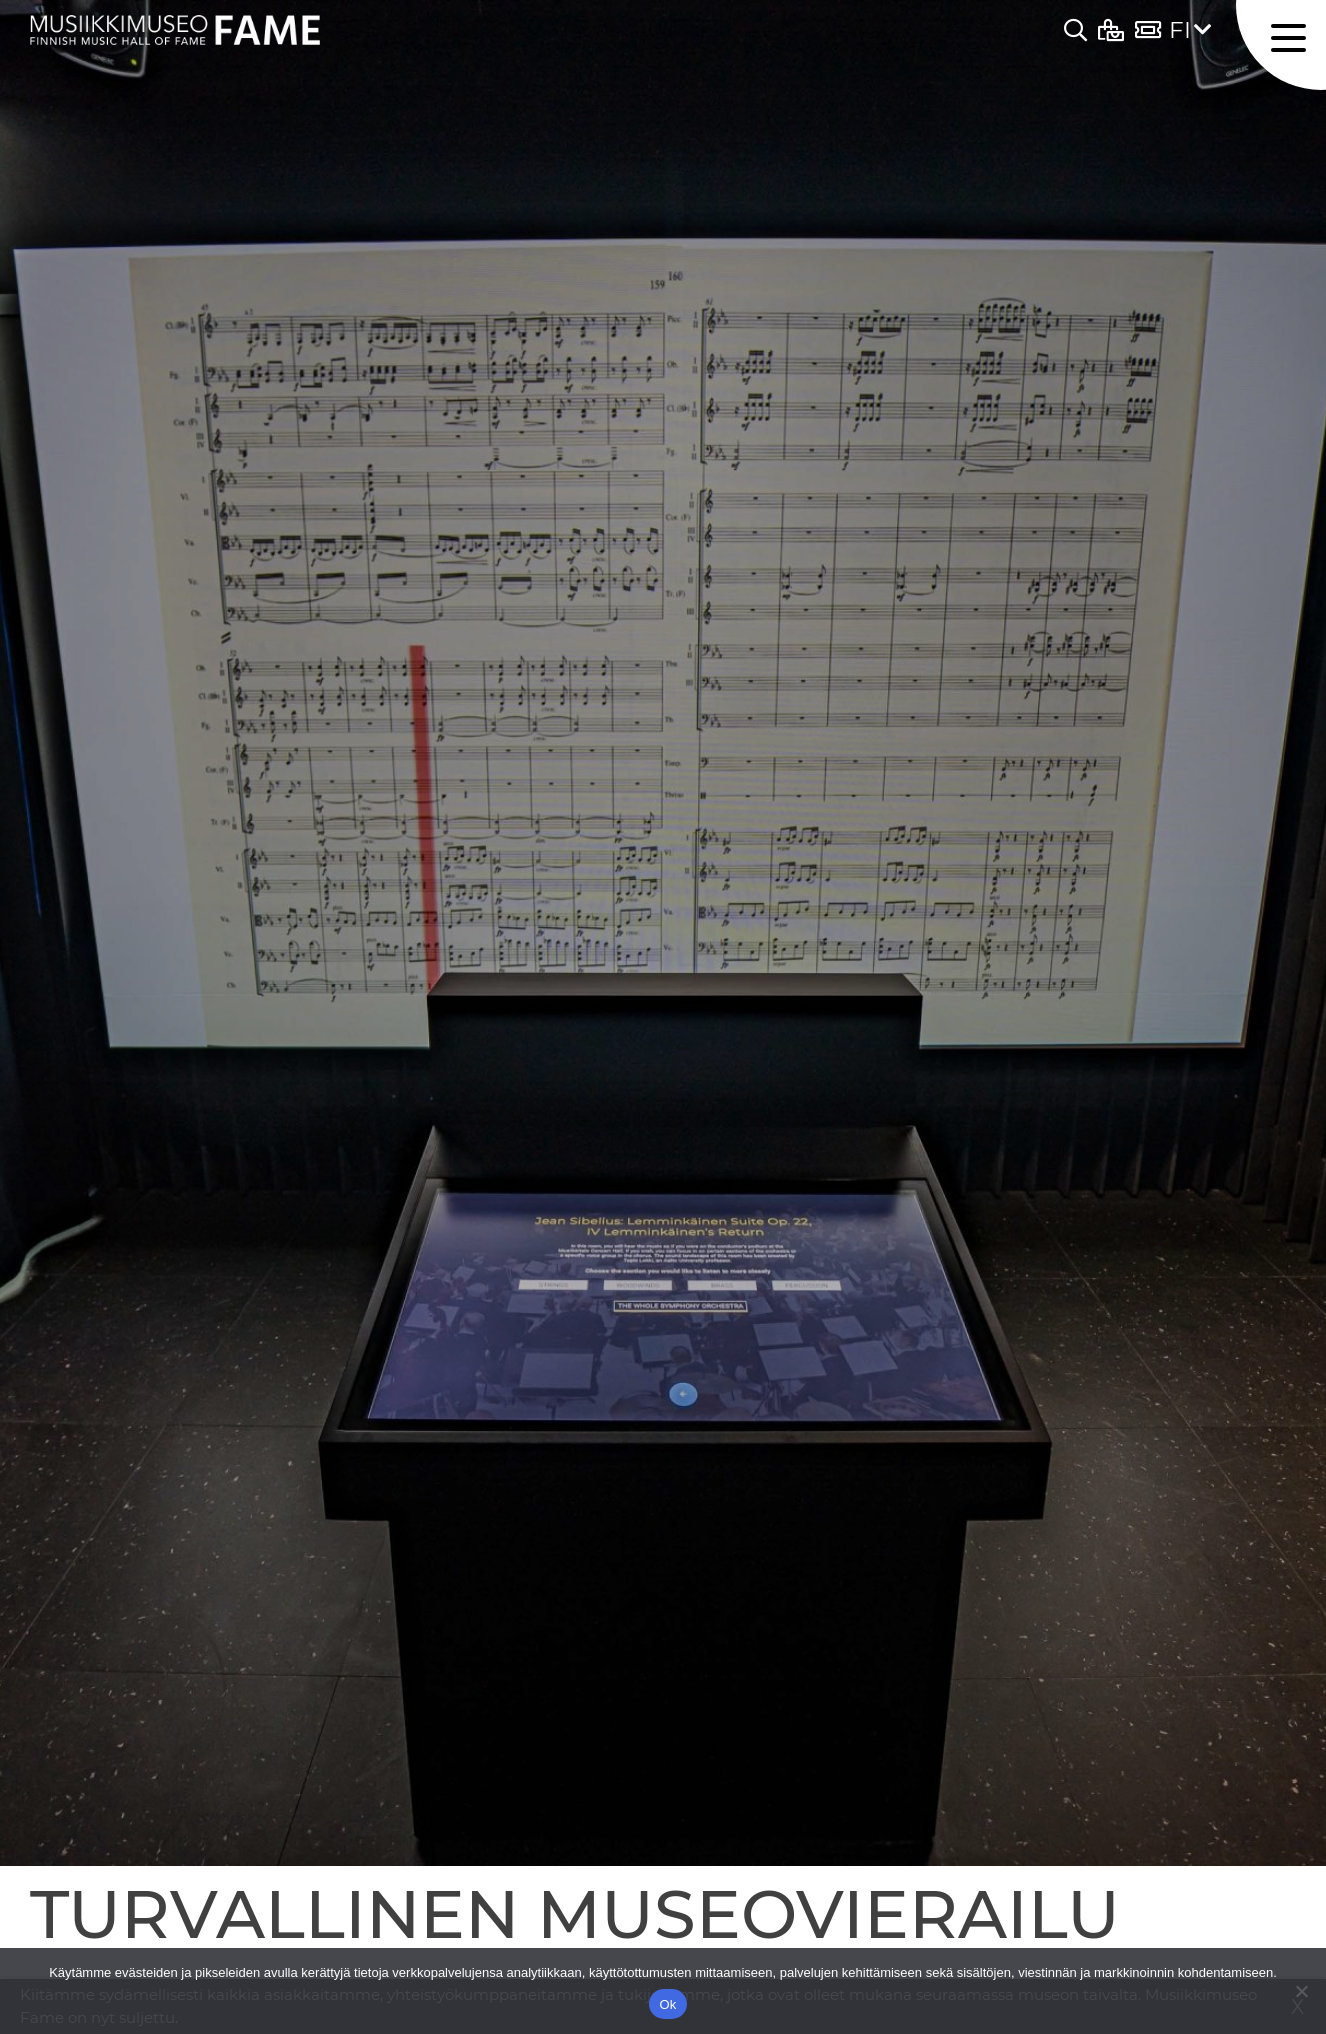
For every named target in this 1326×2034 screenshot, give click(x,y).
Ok (667, 2004)
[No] (1301, 1991)
